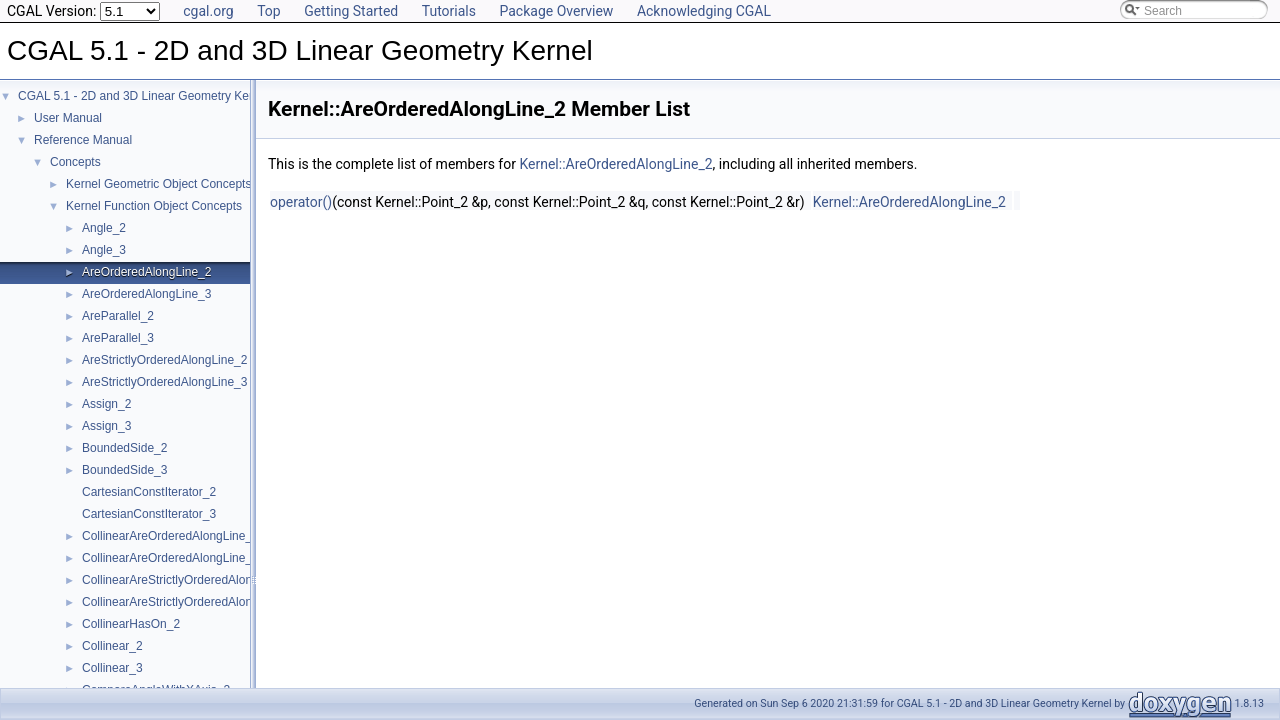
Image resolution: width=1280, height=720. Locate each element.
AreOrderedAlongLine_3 (146, 294)
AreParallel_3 (118, 338)
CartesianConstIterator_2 (149, 492)
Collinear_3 (112, 668)
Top (269, 11)
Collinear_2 (112, 646)
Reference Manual (83, 140)
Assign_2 (106, 404)
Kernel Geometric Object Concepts (158, 184)
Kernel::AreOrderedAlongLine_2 (615, 164)
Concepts (75, 162)
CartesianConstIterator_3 (149, 514)
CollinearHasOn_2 (131, 624)
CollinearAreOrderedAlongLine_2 (170, 536)
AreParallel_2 (118, 316)
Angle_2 (104, 228)
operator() (301, 202)
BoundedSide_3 (124, 470)
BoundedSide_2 (124, 448)
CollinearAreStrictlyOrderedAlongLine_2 (188, 580)
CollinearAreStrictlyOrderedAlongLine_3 (188, 602)
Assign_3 (106, 426)
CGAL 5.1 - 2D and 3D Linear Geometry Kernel (143, 96)
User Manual (68, 118)
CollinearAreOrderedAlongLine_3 (170, 558)
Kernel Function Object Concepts (154, 206)
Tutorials (449, 11)
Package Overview (556, 11)
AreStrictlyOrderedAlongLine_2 (164, 360)
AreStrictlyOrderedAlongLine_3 (164, 382)
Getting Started (351, 11)
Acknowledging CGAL (704, 11)
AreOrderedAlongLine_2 (146, 272)
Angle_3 (104, 250)
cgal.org (208, 11)
